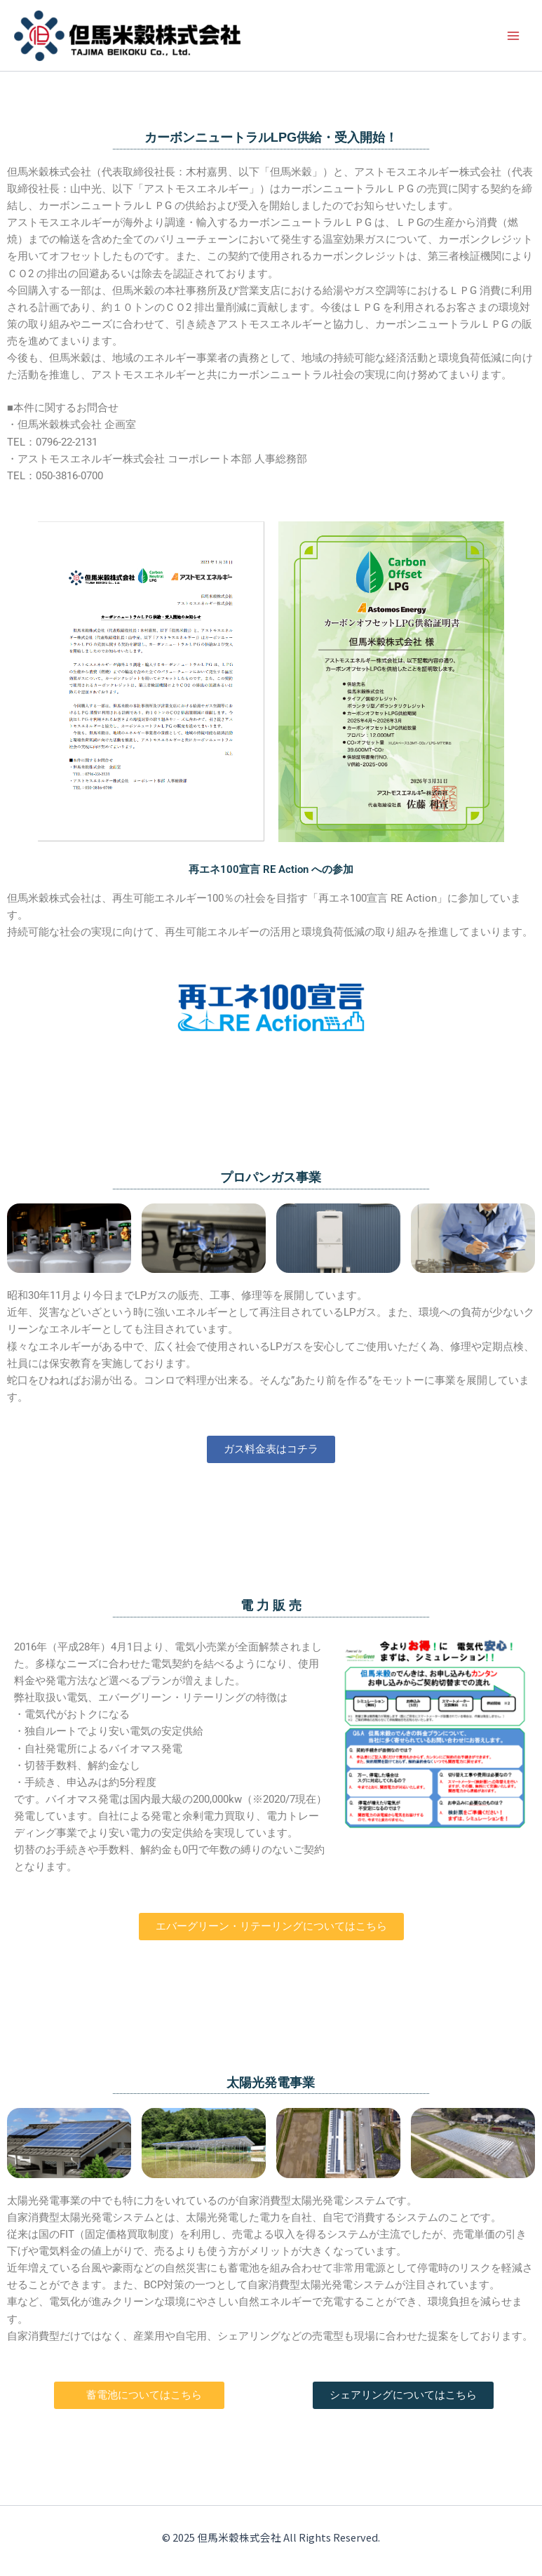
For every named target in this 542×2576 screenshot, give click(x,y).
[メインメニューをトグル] (513, 36)
